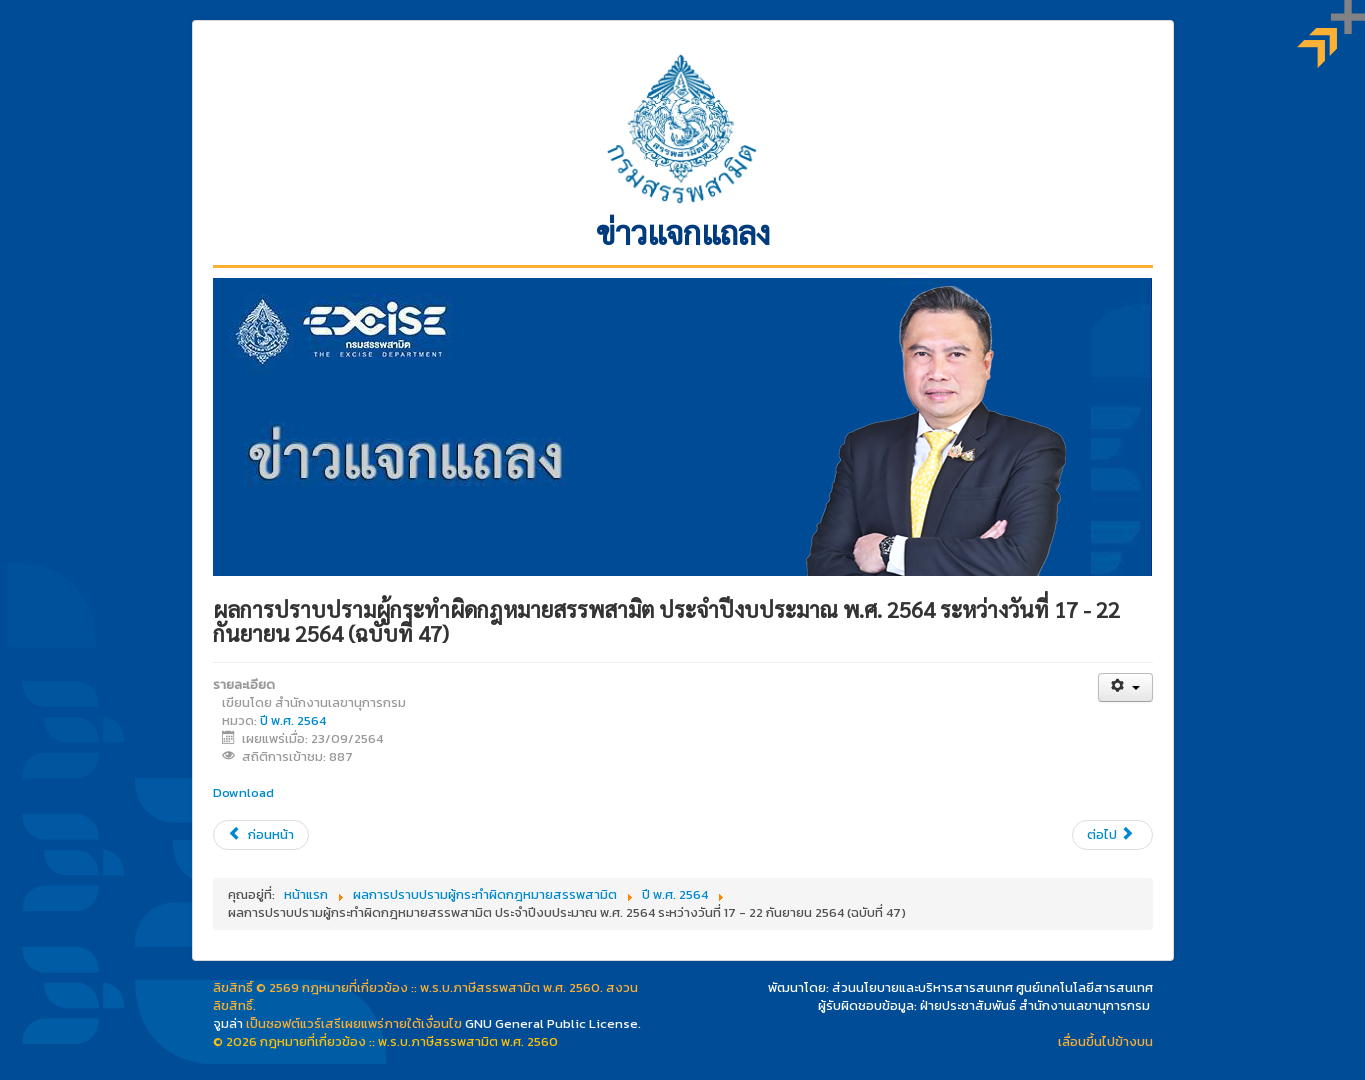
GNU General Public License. (553, 1023)
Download (243, 792)
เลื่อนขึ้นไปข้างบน (1105, 1041)
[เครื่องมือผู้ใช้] (1125, 687)
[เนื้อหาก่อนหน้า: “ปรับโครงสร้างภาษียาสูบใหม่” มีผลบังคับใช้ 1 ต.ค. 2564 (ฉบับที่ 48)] (261, 835)
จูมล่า (228, 1023)
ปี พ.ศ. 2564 (293, 720)
